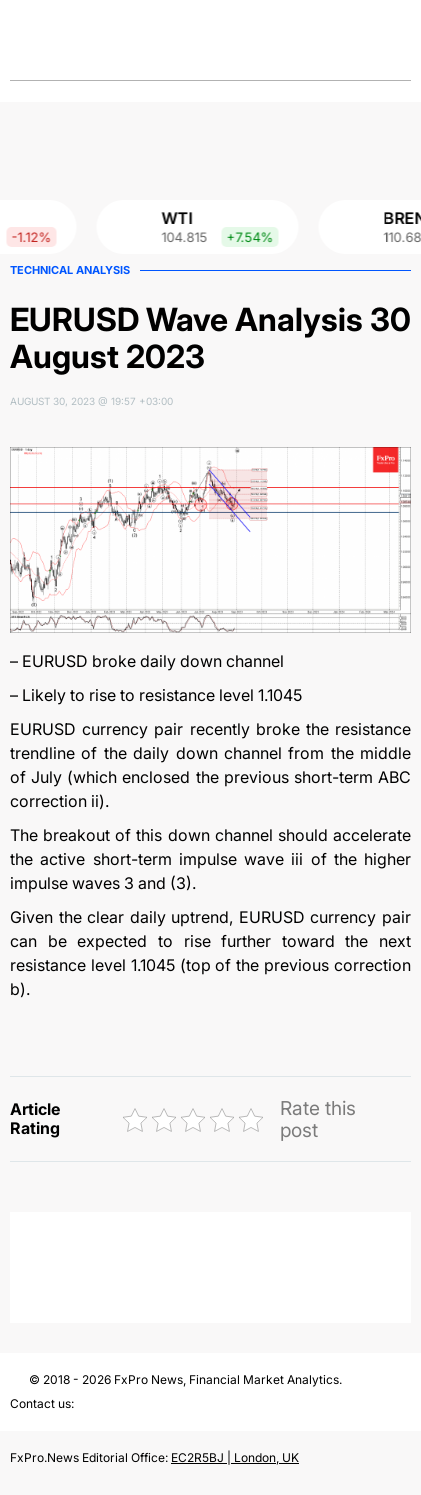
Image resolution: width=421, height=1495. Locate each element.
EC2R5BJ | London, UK (235, 1457)
